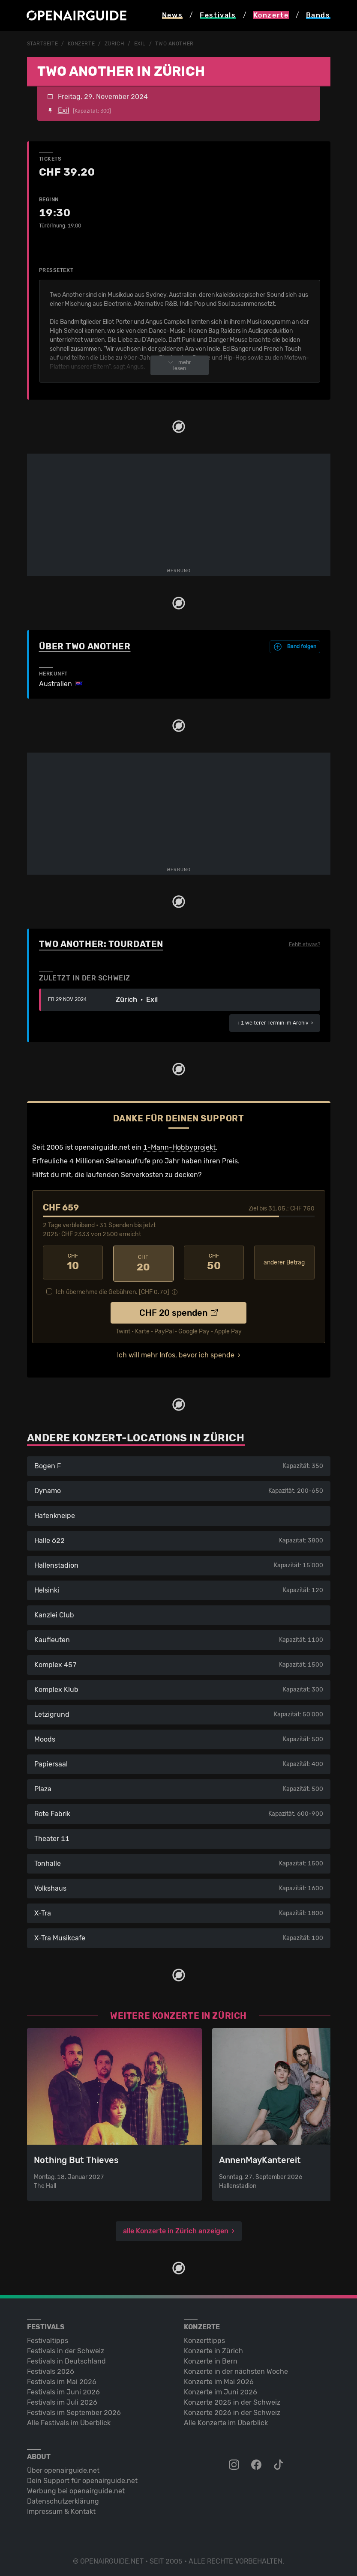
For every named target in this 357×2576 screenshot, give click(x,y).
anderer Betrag (284, 1262)
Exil (140, 44)
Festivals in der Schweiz (65, 2348)
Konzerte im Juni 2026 (220, 2389)
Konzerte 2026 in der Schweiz (232, 2410)
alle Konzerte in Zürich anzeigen (175, 2228)
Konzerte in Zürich (213, 2348)
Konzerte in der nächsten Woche (236, 2369)
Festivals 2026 (50, 2369)
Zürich (114, 44)
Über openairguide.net (63, 2468)
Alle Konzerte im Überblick (226, 2420)
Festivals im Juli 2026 (62, 2400)
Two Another (174, 44)
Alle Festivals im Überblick (69, 2420)
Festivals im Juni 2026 (63, 2389)
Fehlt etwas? (304, 944)
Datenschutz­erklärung (63, 2499)
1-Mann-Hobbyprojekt (179, 1147)
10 (73, 1262)
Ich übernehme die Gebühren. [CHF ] (112, 1289)
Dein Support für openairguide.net (82, 2478)
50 (214, 1262)
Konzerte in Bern (210, 2359)
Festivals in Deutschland (66, 2359)
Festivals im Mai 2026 (61, 2379)
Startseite (42, 44)
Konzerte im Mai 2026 (219, 2379)
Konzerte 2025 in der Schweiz (232, 2400)
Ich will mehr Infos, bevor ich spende (175, 1352)
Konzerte (81, 44)
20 (143, 1262)
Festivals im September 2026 (74, 2410)
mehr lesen (179, 365)
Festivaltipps (47, 2338)
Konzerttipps (204, 2338)
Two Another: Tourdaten (101, 943)
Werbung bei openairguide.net (76, 2488)
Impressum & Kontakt (61, 2509)
